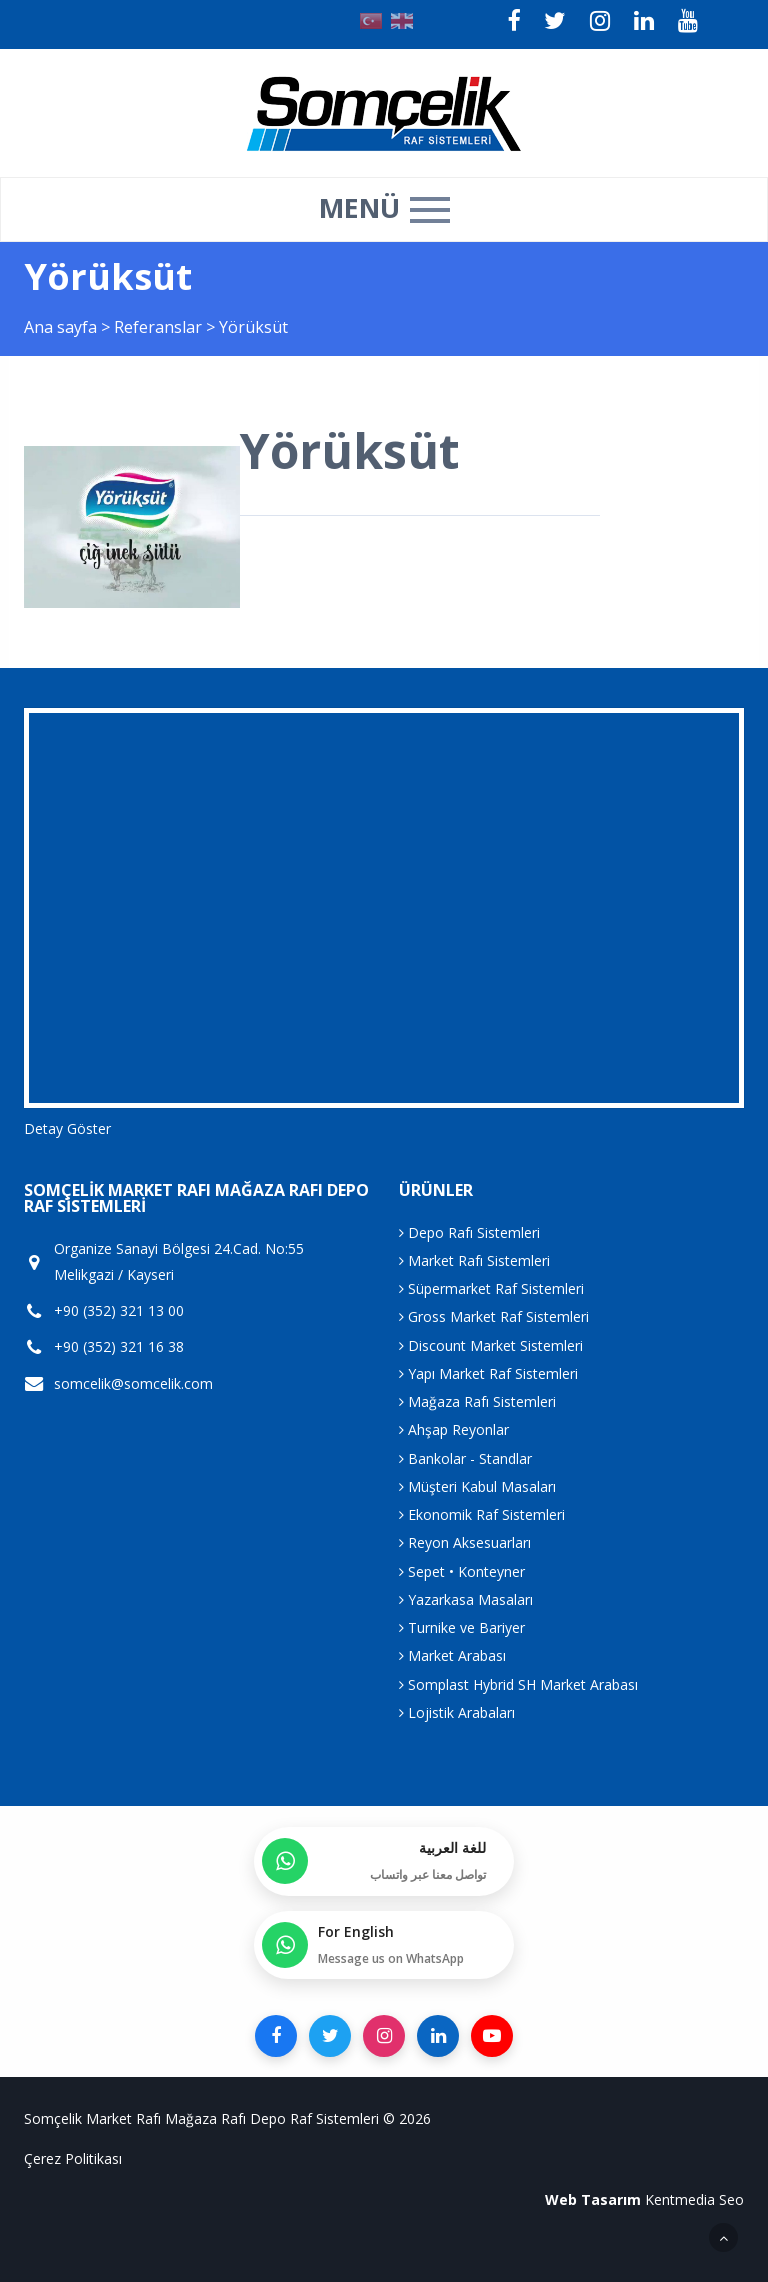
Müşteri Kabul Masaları (477, 1486)
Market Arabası (452, 1655)
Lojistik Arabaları (457, 1712)
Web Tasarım (593, 2199)
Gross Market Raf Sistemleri (494, 1316)
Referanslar (158, 327)
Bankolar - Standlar (465, 1458)
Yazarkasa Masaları (466, 1599)
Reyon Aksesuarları (465, 1542)
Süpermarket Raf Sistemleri (491, 1288)
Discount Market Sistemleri (491, 1345)
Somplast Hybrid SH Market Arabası (518, 1684)
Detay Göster (67, 1128)
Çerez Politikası (73, 2158)
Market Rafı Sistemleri (474, 1260)
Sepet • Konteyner (462, 1571)
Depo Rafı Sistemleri (469, 1232)
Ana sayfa (60, 327)
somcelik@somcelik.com (133, 1384)
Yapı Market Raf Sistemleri (488, 1373)
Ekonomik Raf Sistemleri (482, 1514)
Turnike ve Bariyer (462, 1627)
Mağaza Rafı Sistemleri (477, 1401)
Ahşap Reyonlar (454, 1429)
